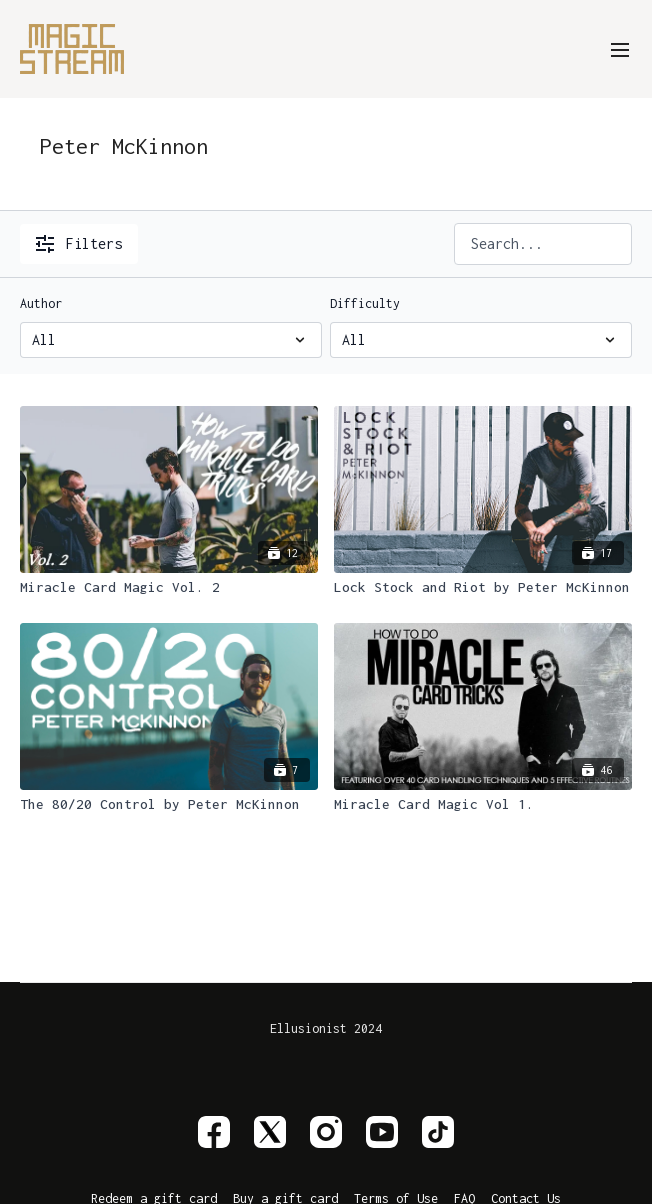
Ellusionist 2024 (326, 1029)
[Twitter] (270, 1132)
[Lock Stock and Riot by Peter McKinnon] (483, 587)
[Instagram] (326, 1132)
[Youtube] (382, 1132)
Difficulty (365, 303)
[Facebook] (214, 1132)
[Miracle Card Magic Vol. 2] (169, 587)
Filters (79, 244)
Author (41, 303)
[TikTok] (438, 1132)
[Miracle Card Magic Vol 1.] (483, 804)
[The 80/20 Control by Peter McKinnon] (169, 804)
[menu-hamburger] (620, 48)
